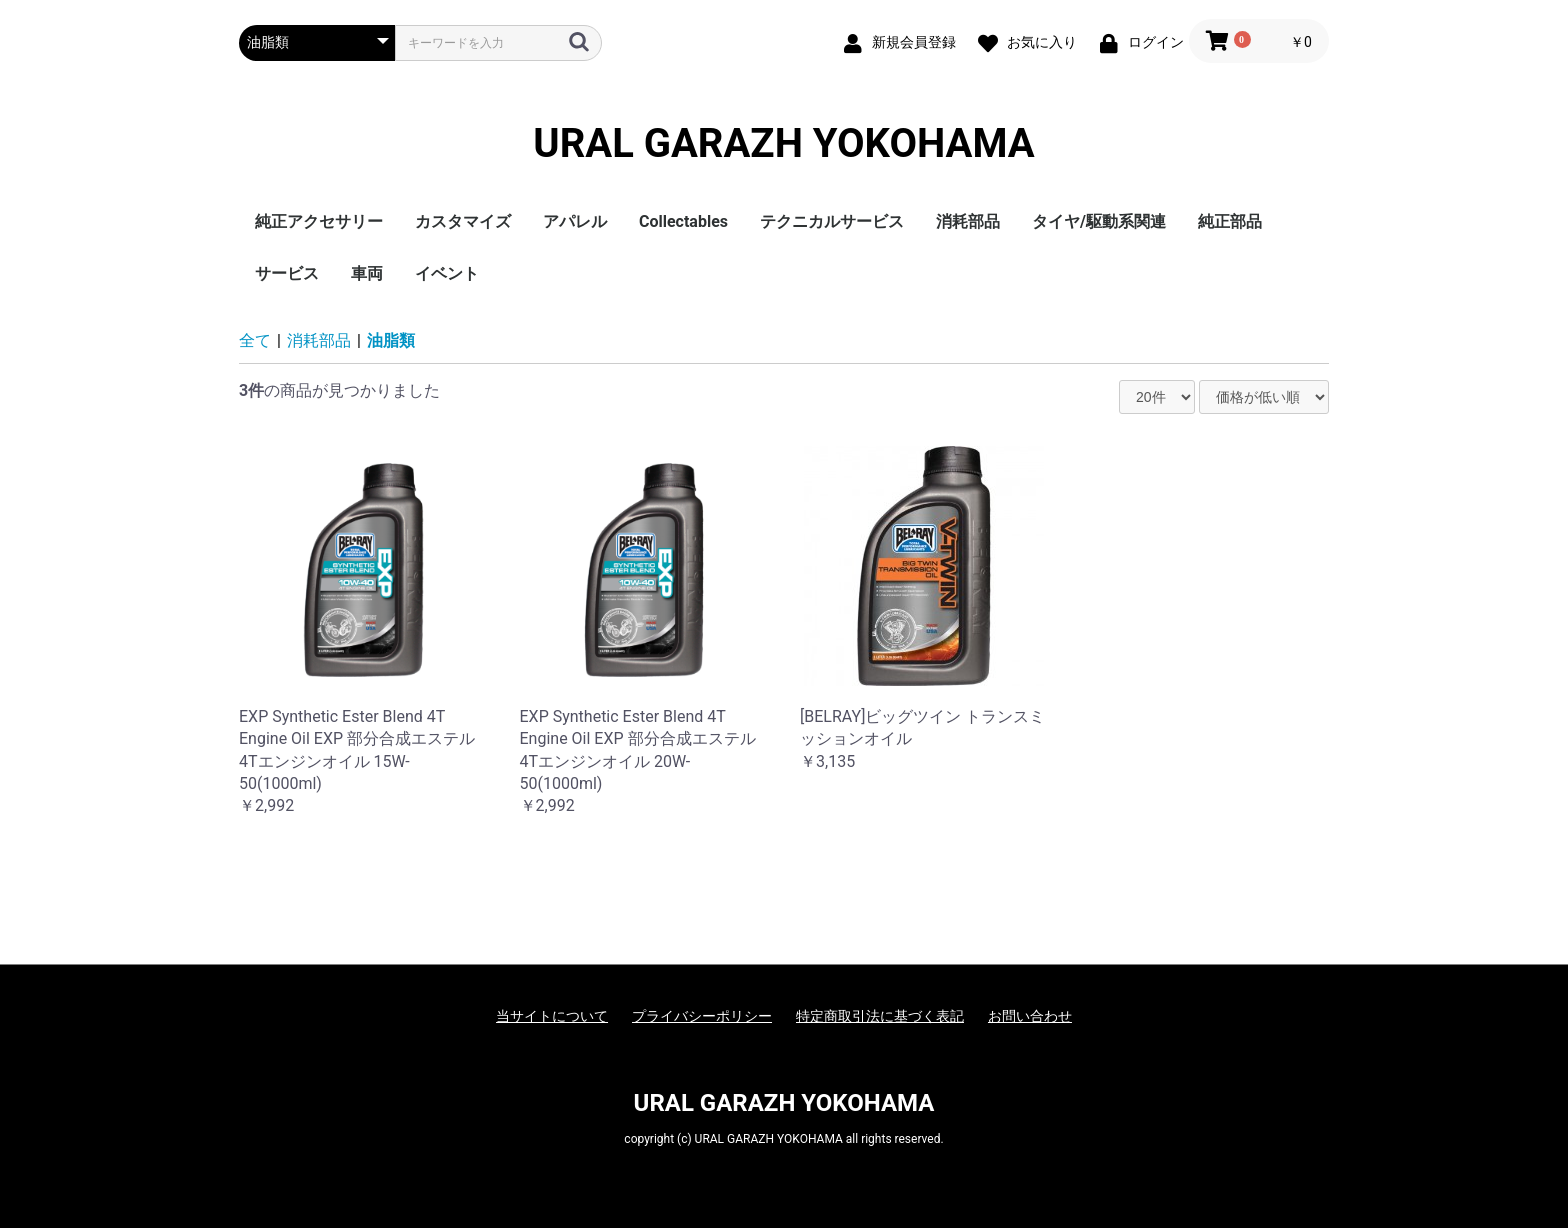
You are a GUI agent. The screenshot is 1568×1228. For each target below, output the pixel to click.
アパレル (575, 221)
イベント (447, 273)
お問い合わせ (1030, 1016)
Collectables (683, 221)
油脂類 (391, 340)
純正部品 (1230, 221)
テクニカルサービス (832, 221)
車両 (367, 273)
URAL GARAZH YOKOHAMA (783, 144)
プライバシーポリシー (702, 1016)
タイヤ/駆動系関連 (1099, 221)
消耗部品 (968, 221)
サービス (287, 273)
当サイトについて (552, 1016)
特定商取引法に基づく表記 (880, 1016)
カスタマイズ (463, 221)
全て (255, 340)
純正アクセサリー (319, 221)
